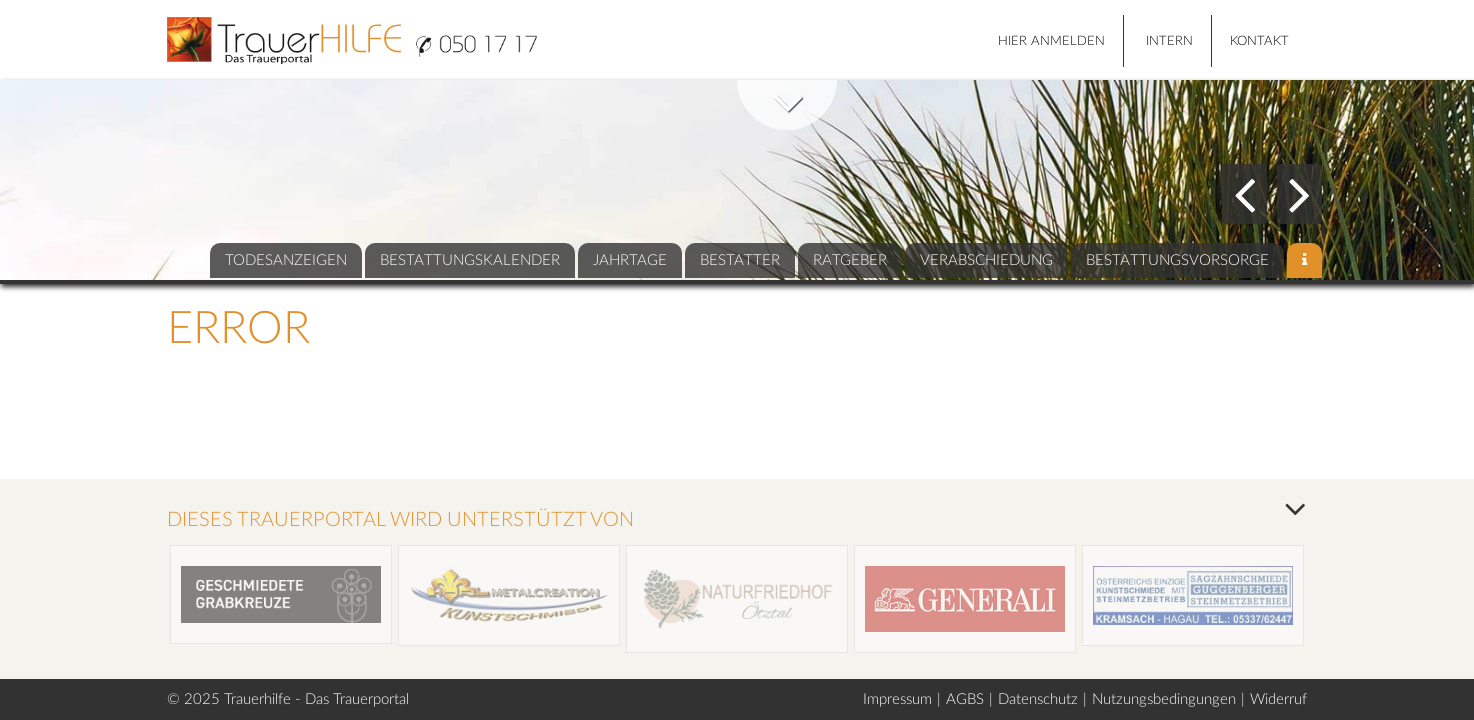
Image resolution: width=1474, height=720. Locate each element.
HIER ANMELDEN (1051, 41)
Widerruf (1278, 699)
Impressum (897, 699)
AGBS (965, 699)
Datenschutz (1038, 699)
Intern (1169, 41)
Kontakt (1259, 41)
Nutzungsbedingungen (1164, 699)
